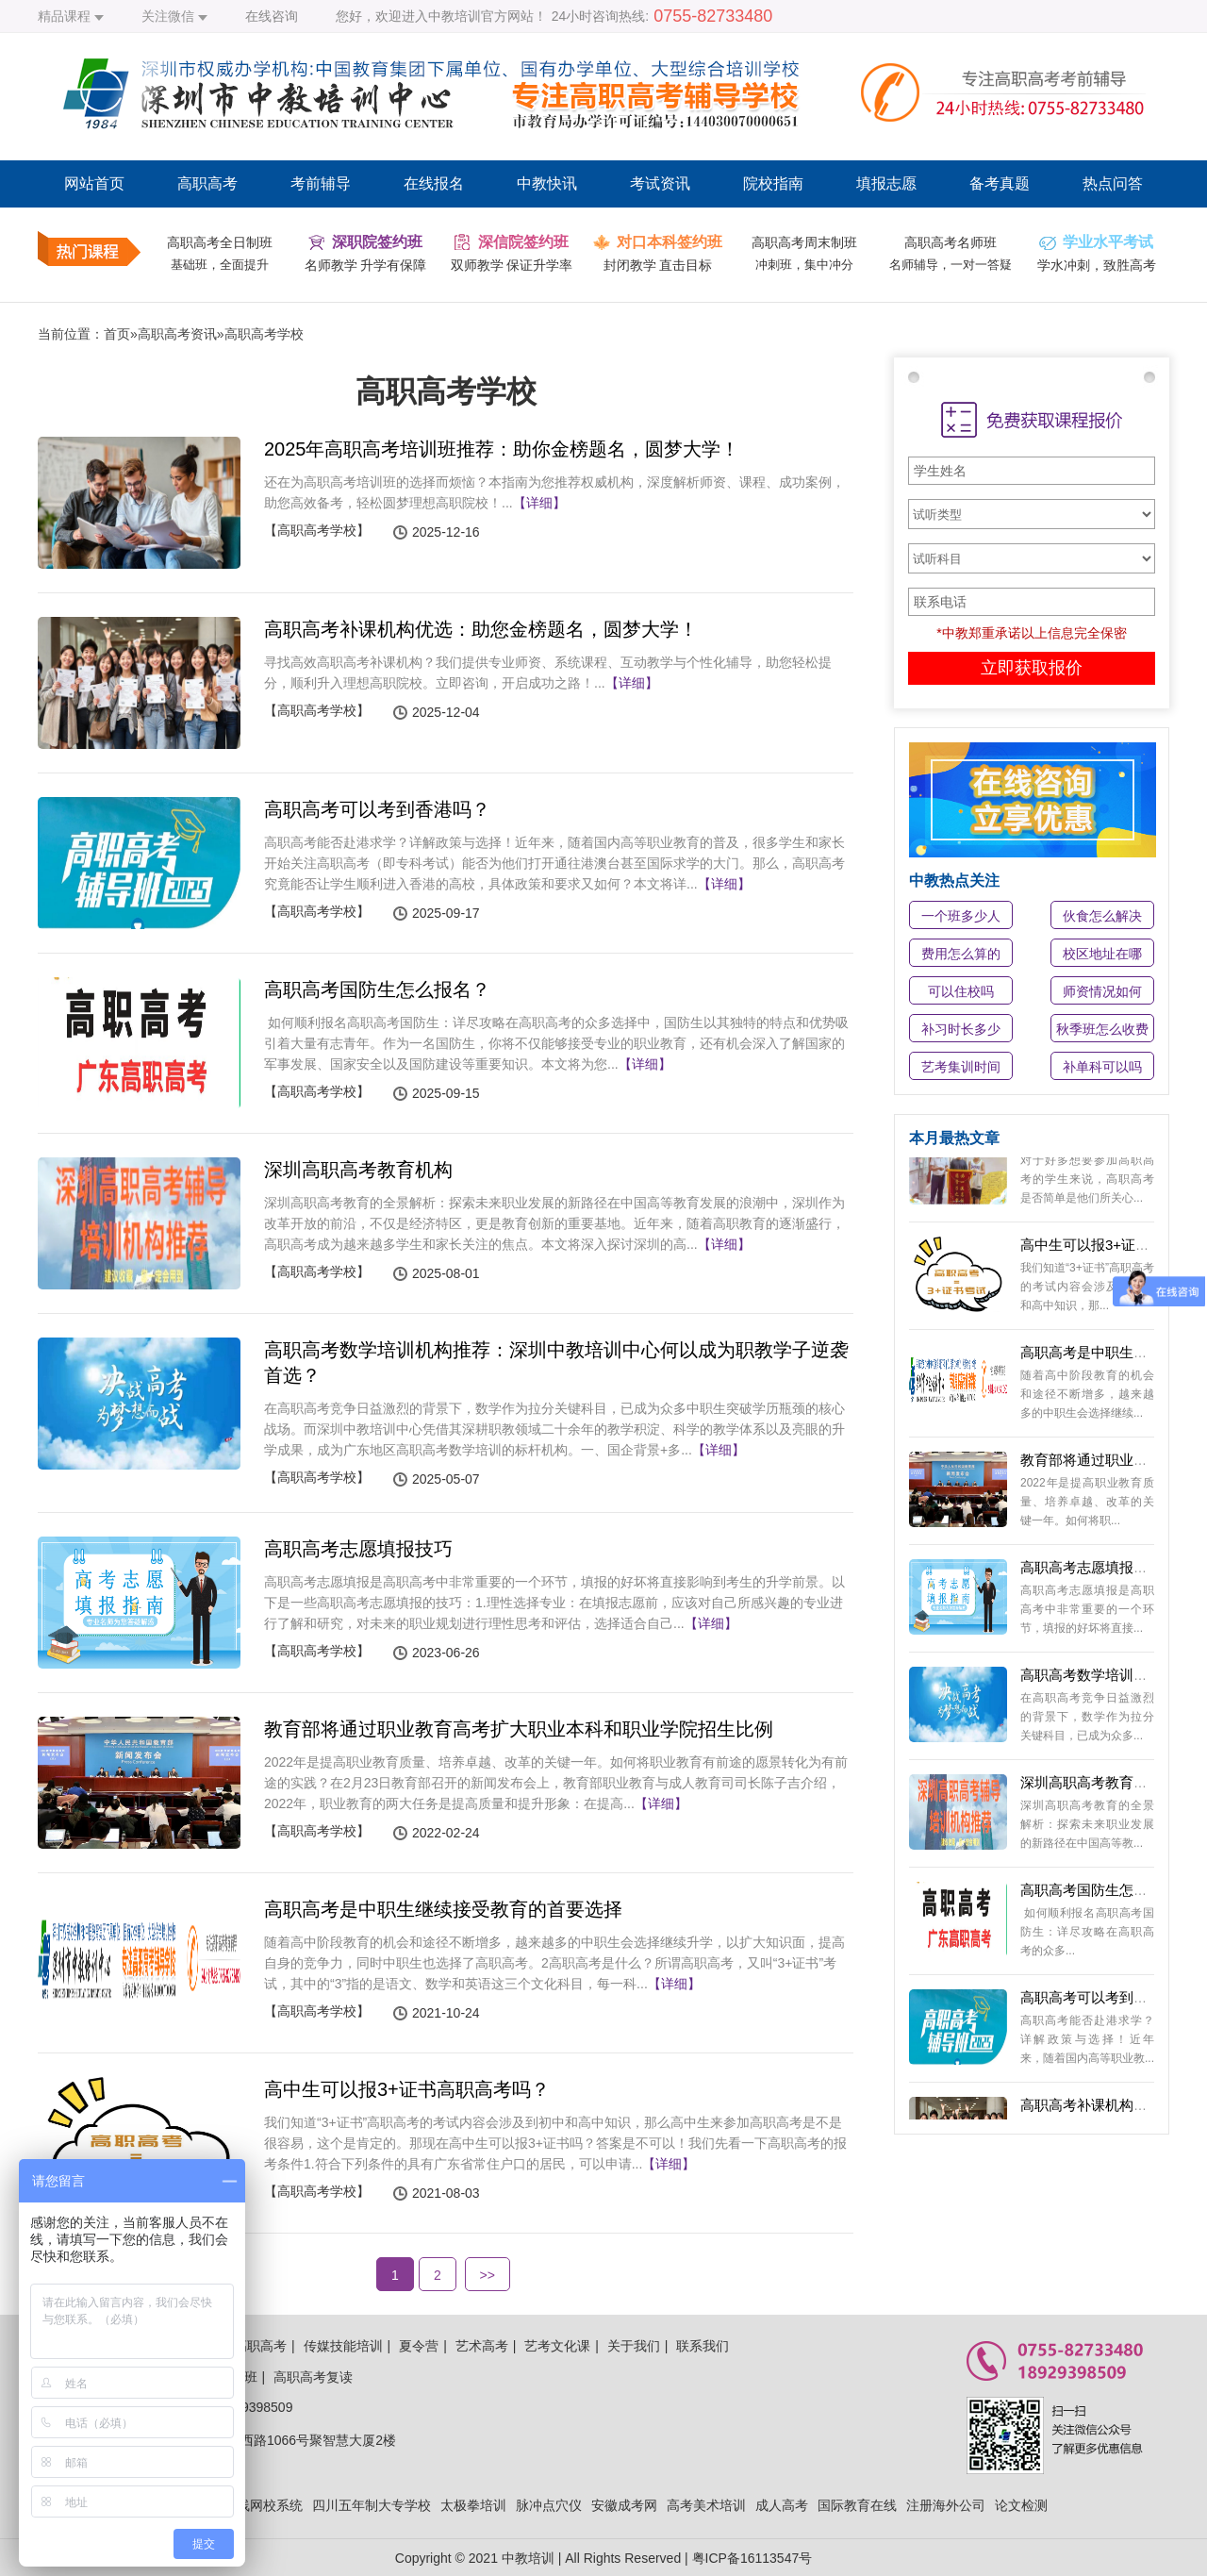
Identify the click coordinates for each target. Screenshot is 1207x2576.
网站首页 (94, 183)
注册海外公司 (945, 2505)
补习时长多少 (960, 1029)
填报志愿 (886, 183)
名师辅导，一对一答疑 (950, 265)
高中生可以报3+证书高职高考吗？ (407, 2089)
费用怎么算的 (960, 953)
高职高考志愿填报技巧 (358, 1548)
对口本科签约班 (669, 242)
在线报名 (434, 183)
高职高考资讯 (177, 333)
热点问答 (1113, 183)
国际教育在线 (857, 2505)
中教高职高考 (247, 2345)
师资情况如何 (1102, 991)
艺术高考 (481, 2345)
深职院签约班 (377, 242)
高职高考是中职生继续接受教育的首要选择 (443, 1909)
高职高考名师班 (950, 242)
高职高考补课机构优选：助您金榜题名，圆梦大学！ (481, 629)
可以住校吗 (961, 991)
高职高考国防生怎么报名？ (377, 989)
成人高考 (781, 2505)
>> (487, 2275)
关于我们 (633, 2345)
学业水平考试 (1108, 242)
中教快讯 (547, 183)
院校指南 (773, 183)
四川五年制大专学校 (371, 2505)
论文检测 (1021, 2505)
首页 (117, 333)
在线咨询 (271, 16)
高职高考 (207, 183)
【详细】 (539, 502)
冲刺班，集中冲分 (804, 265)
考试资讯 (660, 183)
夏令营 (418, 2345)
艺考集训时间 (960, 1066)
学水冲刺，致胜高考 (1096, 265)
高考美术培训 (706, 2505)
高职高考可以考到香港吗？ (377, 809)
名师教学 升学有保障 (366, 265)
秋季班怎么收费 (1102, 1029)
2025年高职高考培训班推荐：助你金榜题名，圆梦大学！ (502, 449)
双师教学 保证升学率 (512, 265)
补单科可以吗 (1102, 1066)
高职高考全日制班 (220, 242)
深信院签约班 (523, 242)
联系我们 (702, 2345)
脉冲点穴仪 (549, 2505)
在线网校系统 (263, 2505)
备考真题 (999, 183)
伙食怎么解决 (1102, 915)
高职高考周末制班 (804, 242)
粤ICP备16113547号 (752, 2558)
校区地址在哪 (1102, 953)
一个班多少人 (960, 915)
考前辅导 (320, 183)
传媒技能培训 (343, 2345)
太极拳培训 (473, 2505)
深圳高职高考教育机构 (358, 1169)
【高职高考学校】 (317, 530)
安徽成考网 (624, 2505)
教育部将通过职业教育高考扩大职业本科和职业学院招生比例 (518, 1729)
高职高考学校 (264, 333)
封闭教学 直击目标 (658, 265)
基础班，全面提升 (220, 265)
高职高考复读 (313, 2377)
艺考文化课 (557, 2345)
